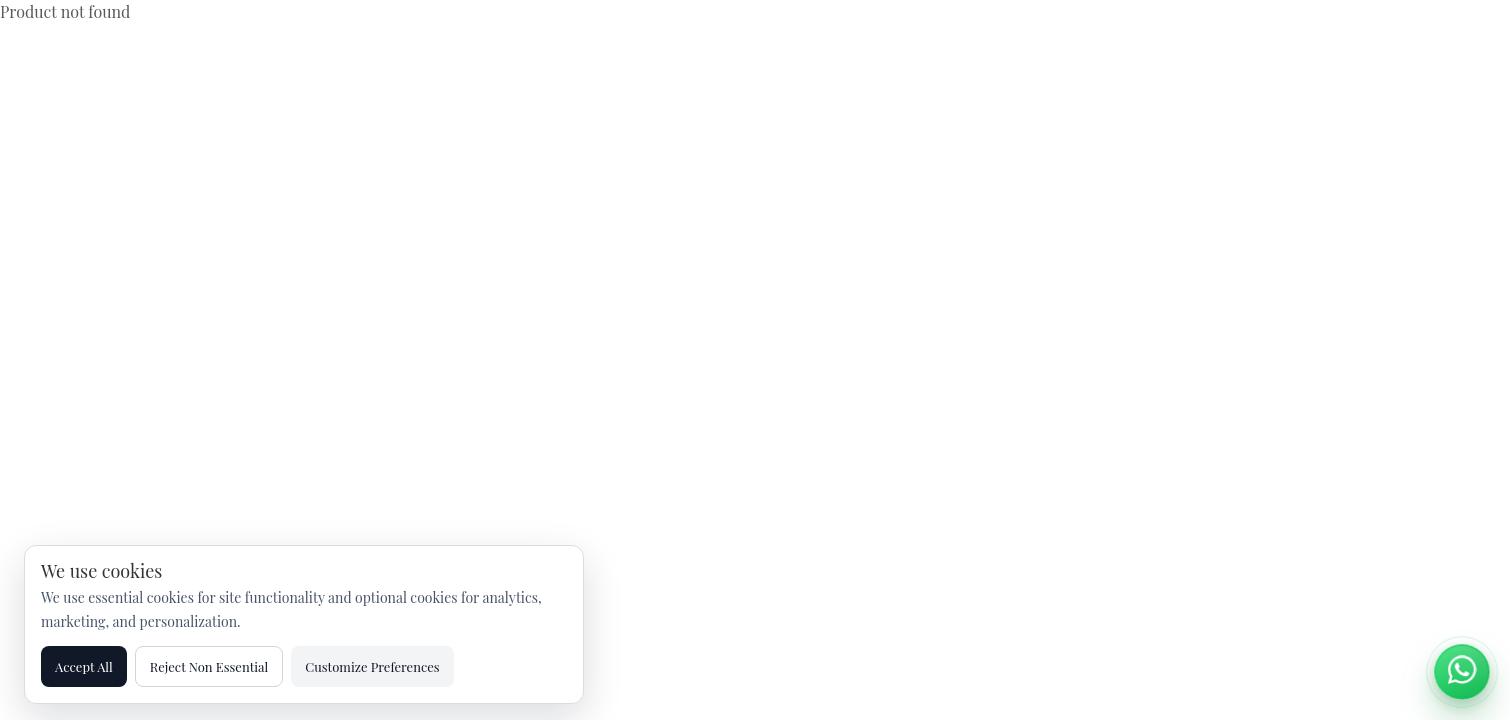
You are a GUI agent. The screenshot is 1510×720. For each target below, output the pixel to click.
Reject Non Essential (209, 666)
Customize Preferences (372, 666)
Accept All (84, 666)
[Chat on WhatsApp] (1462, 672)
